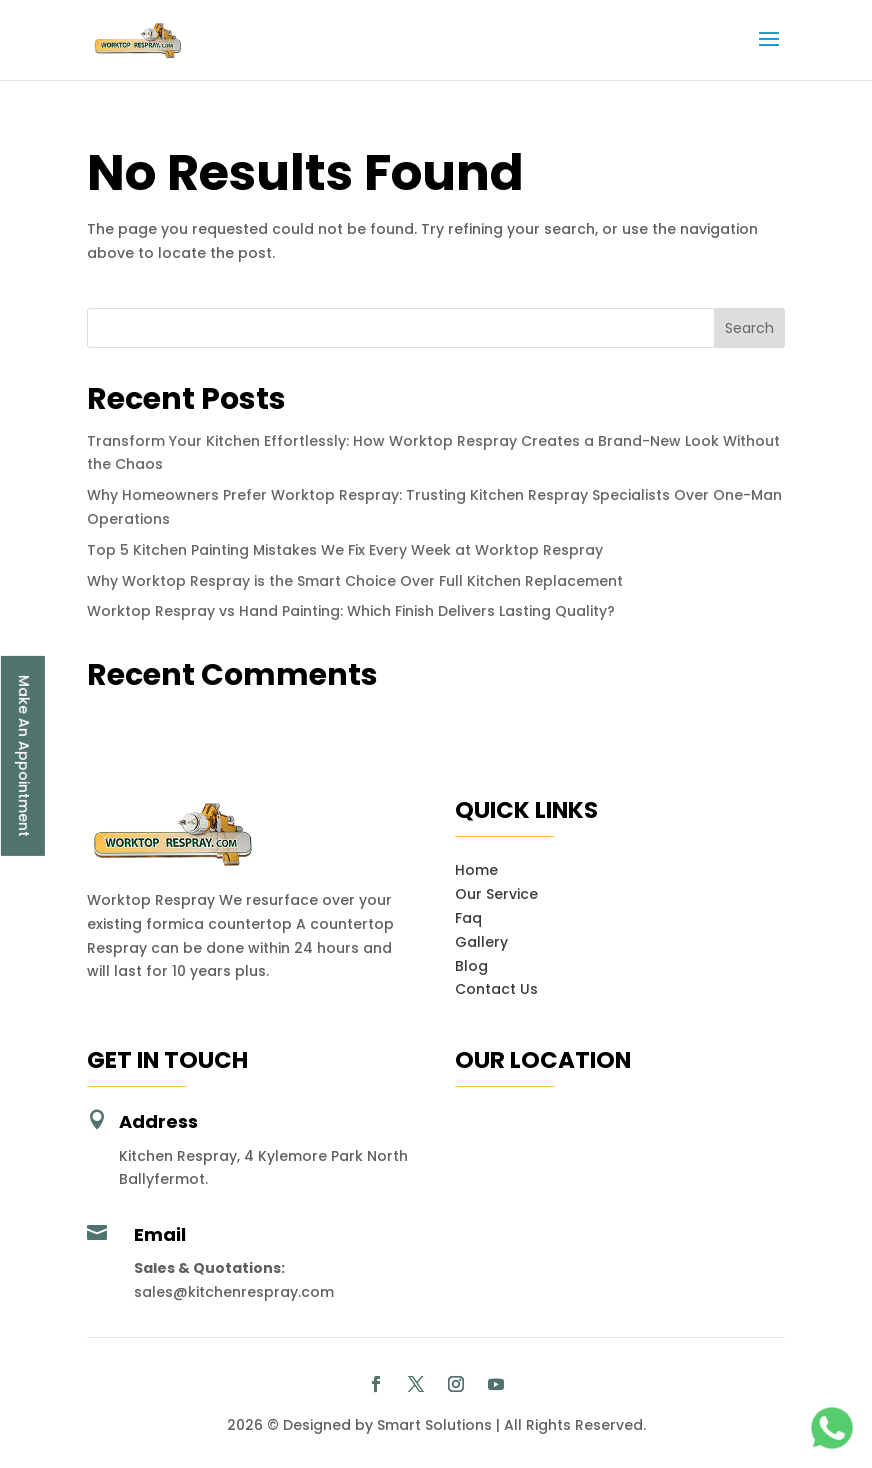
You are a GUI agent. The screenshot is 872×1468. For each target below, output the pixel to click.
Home (476, 870)
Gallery (481, 942)
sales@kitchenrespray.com (234, 1292)
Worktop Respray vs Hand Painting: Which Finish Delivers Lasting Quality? (351, 611)
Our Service (496, 894)
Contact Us (496, 989)
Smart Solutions (434, 1425)
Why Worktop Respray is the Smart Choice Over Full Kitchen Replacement (355, 581)
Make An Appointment (24, 756)
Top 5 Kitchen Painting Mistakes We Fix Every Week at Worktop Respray (345, 550)
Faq (468, 918)
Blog (471, 966)
